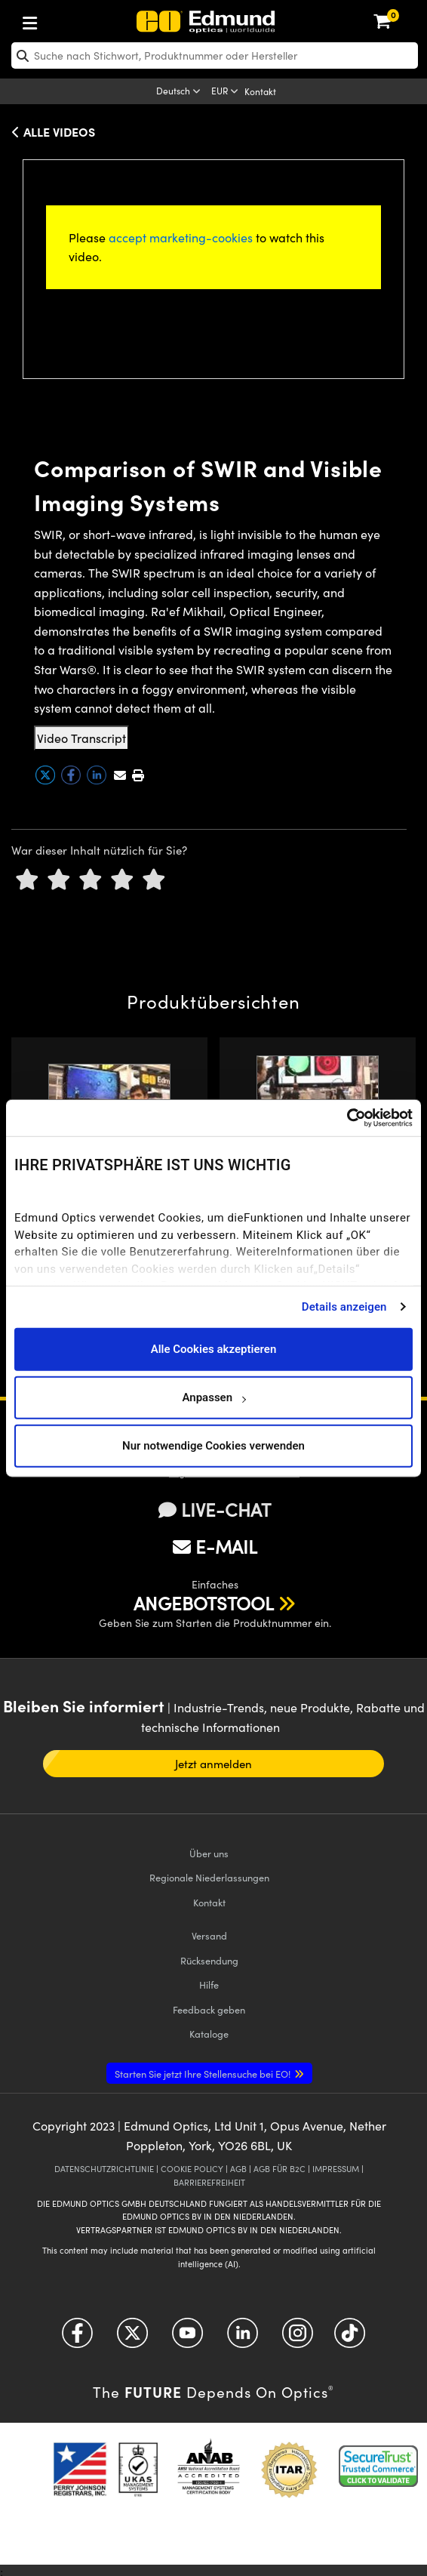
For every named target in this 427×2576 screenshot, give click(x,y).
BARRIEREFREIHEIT (209, 2182)
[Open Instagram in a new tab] (298, 2338)
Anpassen (213, 1397)
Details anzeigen (344, 1307)
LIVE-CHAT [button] (214, 1510)
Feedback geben (209, 2009)
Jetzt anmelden (214, 1763)
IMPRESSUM (335, 2168)
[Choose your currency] (225, 92)
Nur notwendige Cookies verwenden (213, 1445)
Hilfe (209, 1984)
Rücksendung (209, 1960)
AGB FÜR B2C (279, 2168)
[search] (214, 55)
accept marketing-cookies (181, 237)
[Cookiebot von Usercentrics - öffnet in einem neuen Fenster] (347, 1118)
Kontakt (260, 91)
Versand (209, 1935)
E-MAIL (215, 1546)
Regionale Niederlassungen (209, 1877)
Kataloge (209, 2033)
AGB (238, 2168)
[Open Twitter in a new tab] (132, 2338)
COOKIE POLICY (192, 2168)
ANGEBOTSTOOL (204, 1603)
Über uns (209, 1853)
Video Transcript (81, 738)
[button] (137, 775)
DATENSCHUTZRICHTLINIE (104, 2168)
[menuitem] (80, 20)
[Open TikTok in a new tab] (350, 2338)
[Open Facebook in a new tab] (77, 2338)
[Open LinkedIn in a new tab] (243, 2338)
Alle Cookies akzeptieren (214, 1349)
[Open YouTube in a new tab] (187, 2338)
